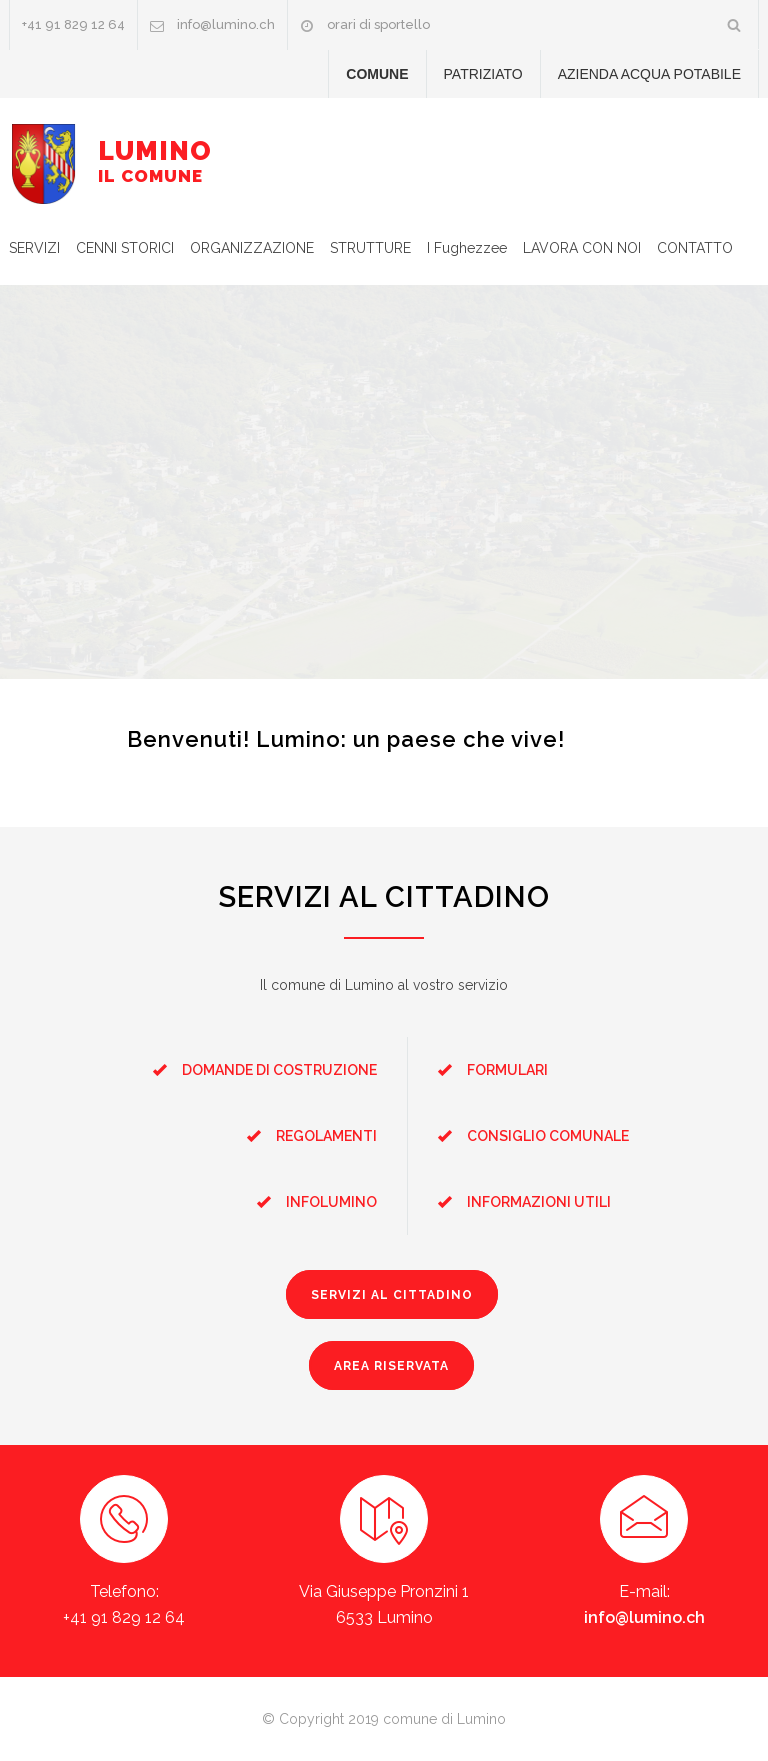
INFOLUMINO (331, 1202)
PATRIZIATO (483, 74)
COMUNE (377, 74)
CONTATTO (695, 248)
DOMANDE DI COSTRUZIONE (279, 1070)
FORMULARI (507, 1070)
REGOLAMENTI (326, 1136)
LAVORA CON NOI (582, 248)
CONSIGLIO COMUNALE (548, 1136)
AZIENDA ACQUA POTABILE (649, 74)
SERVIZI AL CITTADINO (392, 1295)
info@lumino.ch (226, 24)
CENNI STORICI (125, 248)
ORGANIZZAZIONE (252, 248)
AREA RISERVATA (391, 1366)
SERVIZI (34, 248)
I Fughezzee (467, 248)
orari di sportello (378, 24)
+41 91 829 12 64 (73, 24)
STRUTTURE (370, 248)
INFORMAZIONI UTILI (539, 1202)
